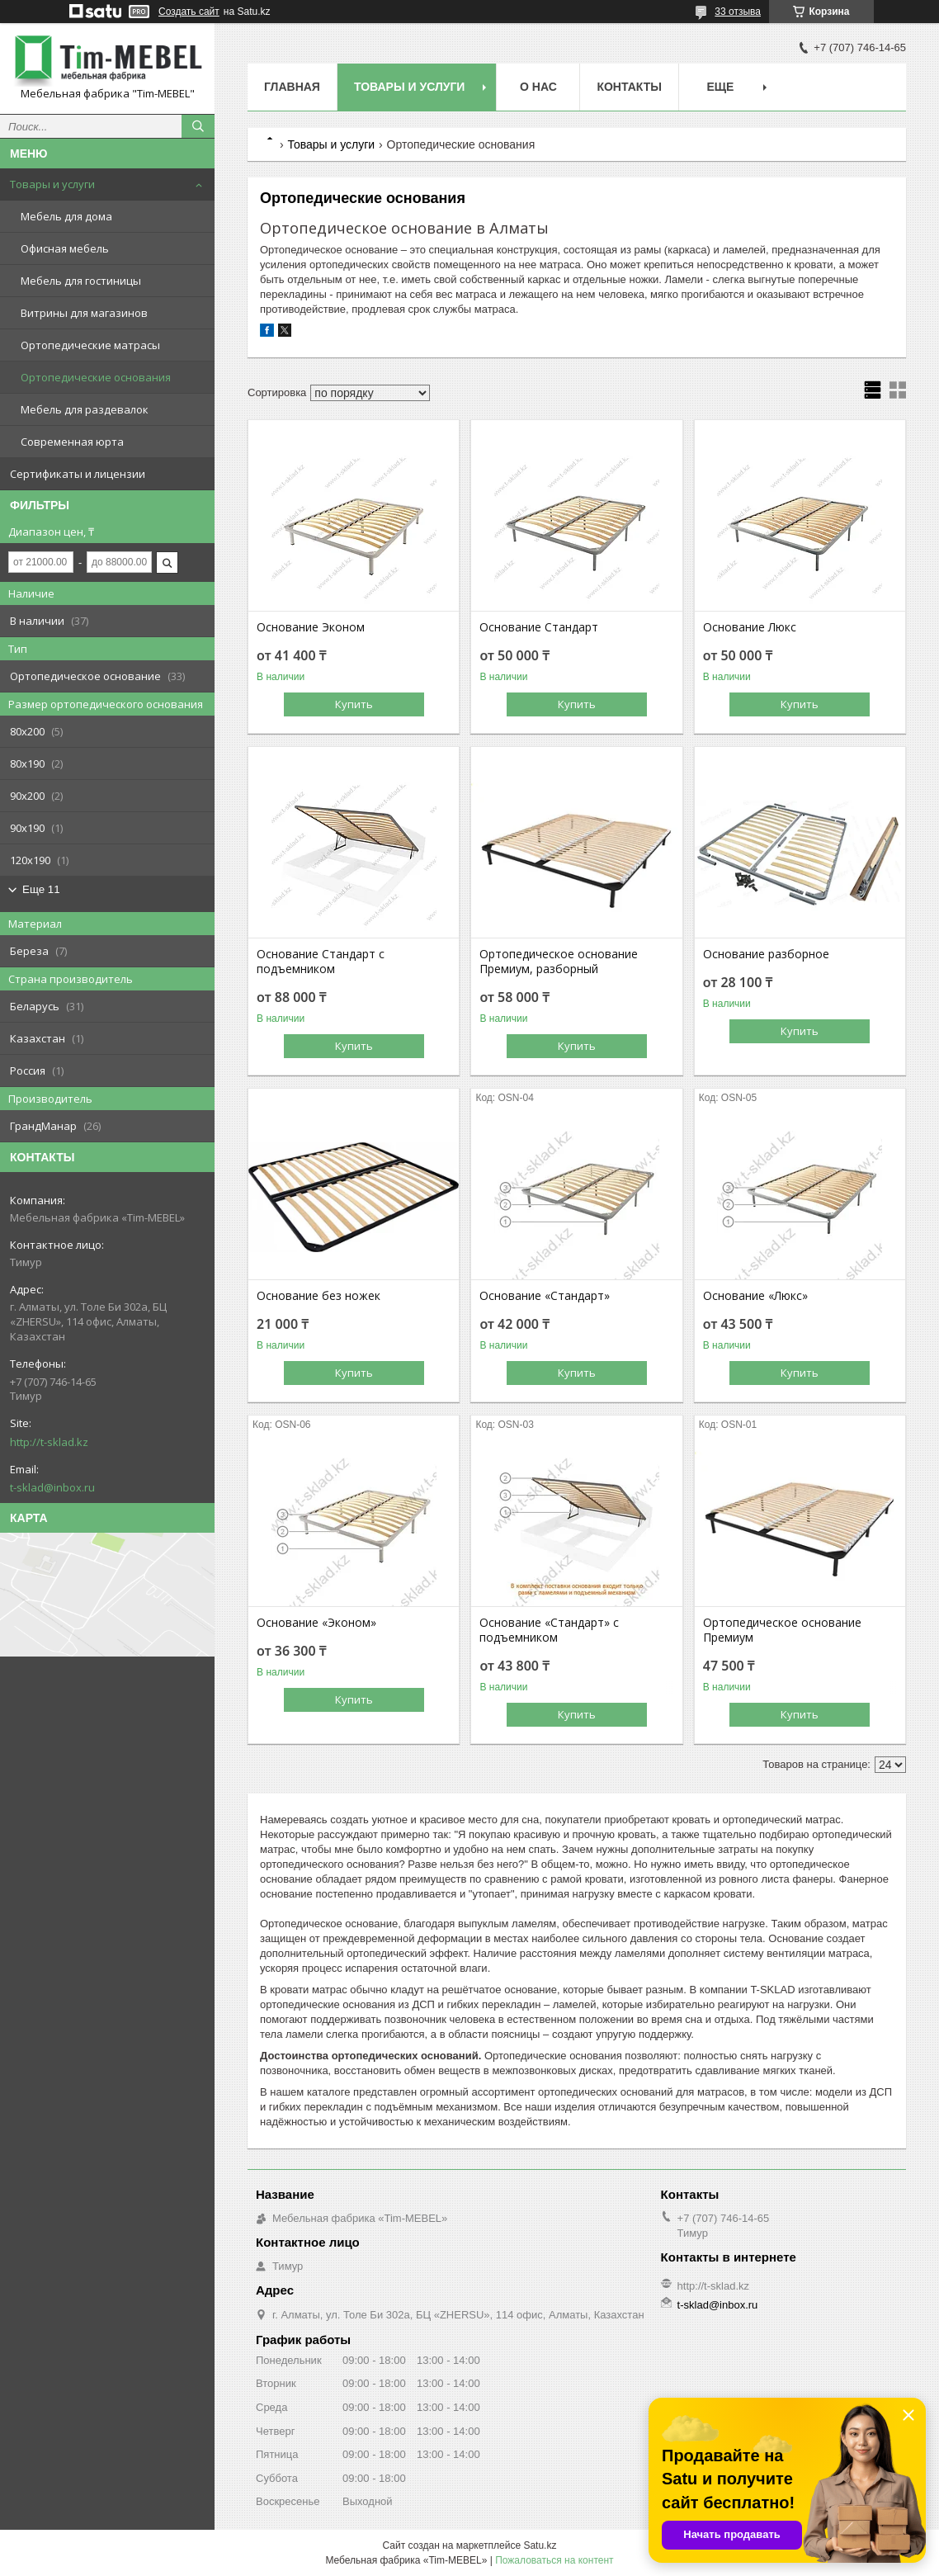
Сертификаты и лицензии (77, 473)
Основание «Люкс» (755, 1295)
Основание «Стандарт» (544, 1295)
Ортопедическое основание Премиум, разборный (558, 961)
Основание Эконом (311, 627)
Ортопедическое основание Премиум (782, 1630)
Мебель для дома (66, 216)
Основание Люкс (749, 627)
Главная (292, 86)
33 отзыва (738, 11)
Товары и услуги (52, 184)
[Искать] (198, 126)
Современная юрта (72, 441)
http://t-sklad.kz (49, 1442)
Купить (354, 704)
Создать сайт (188, 11)
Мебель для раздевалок (85, 409)
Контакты (629, 86)
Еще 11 (41, 889)
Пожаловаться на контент (554, 2560)
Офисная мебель (65, 248)
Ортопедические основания (96, 377)
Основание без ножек (318, 1295)
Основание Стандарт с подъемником (321, 961)
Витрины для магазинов (84, 312)
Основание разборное (766, 954)
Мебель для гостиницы (81, 280)
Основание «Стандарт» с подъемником (549, 1630)
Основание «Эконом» (316, 1622)
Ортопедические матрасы (90, 345)
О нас (538, 86)
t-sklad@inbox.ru (52, 1487)
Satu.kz (539, 2545)
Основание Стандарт (538, 627)
